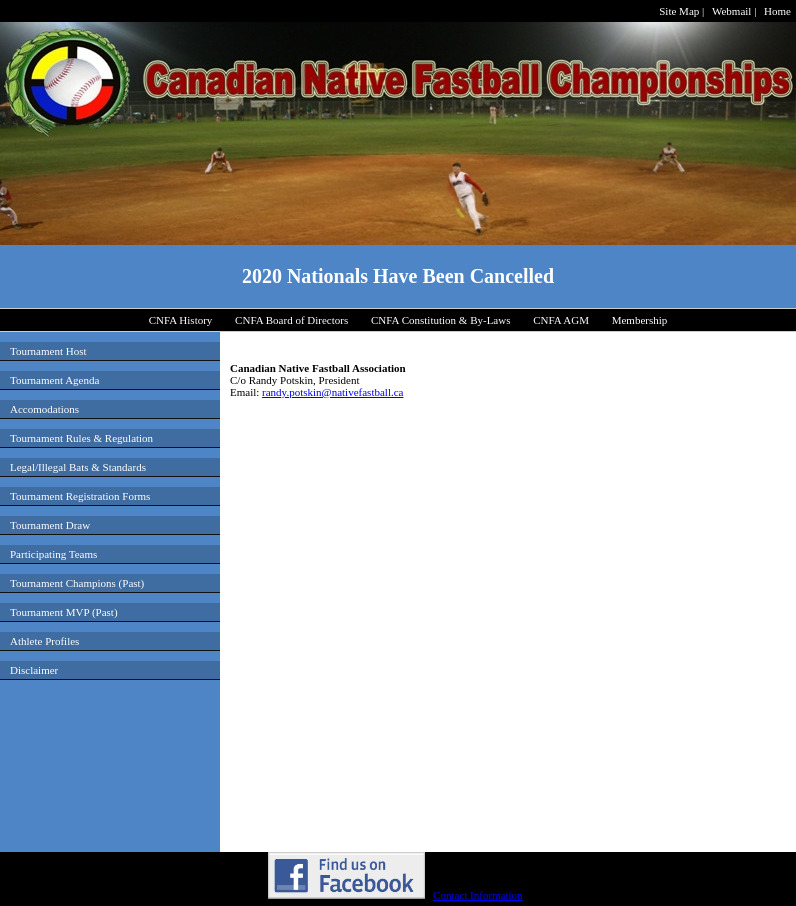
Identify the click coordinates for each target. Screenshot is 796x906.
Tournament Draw (50, 525)
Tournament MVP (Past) (64, 612)
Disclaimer (34, 670)
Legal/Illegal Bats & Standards (78, 467)
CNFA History (181, 320)
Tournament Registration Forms (80, 496)
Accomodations (44, 409)
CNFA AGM (561, 320)
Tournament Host (48, 351)
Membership (640, 320)
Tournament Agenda (54, 380)
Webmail (731, 11)
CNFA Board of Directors (291, 320)
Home (777, 11)
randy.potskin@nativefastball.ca (332, 392)
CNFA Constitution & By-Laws (440, 320)
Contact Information (478, 895)
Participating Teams (53, 554)
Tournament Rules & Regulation (81, 438)
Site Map (679, 11)
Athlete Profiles (44, 641)
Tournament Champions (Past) (77, 583)
